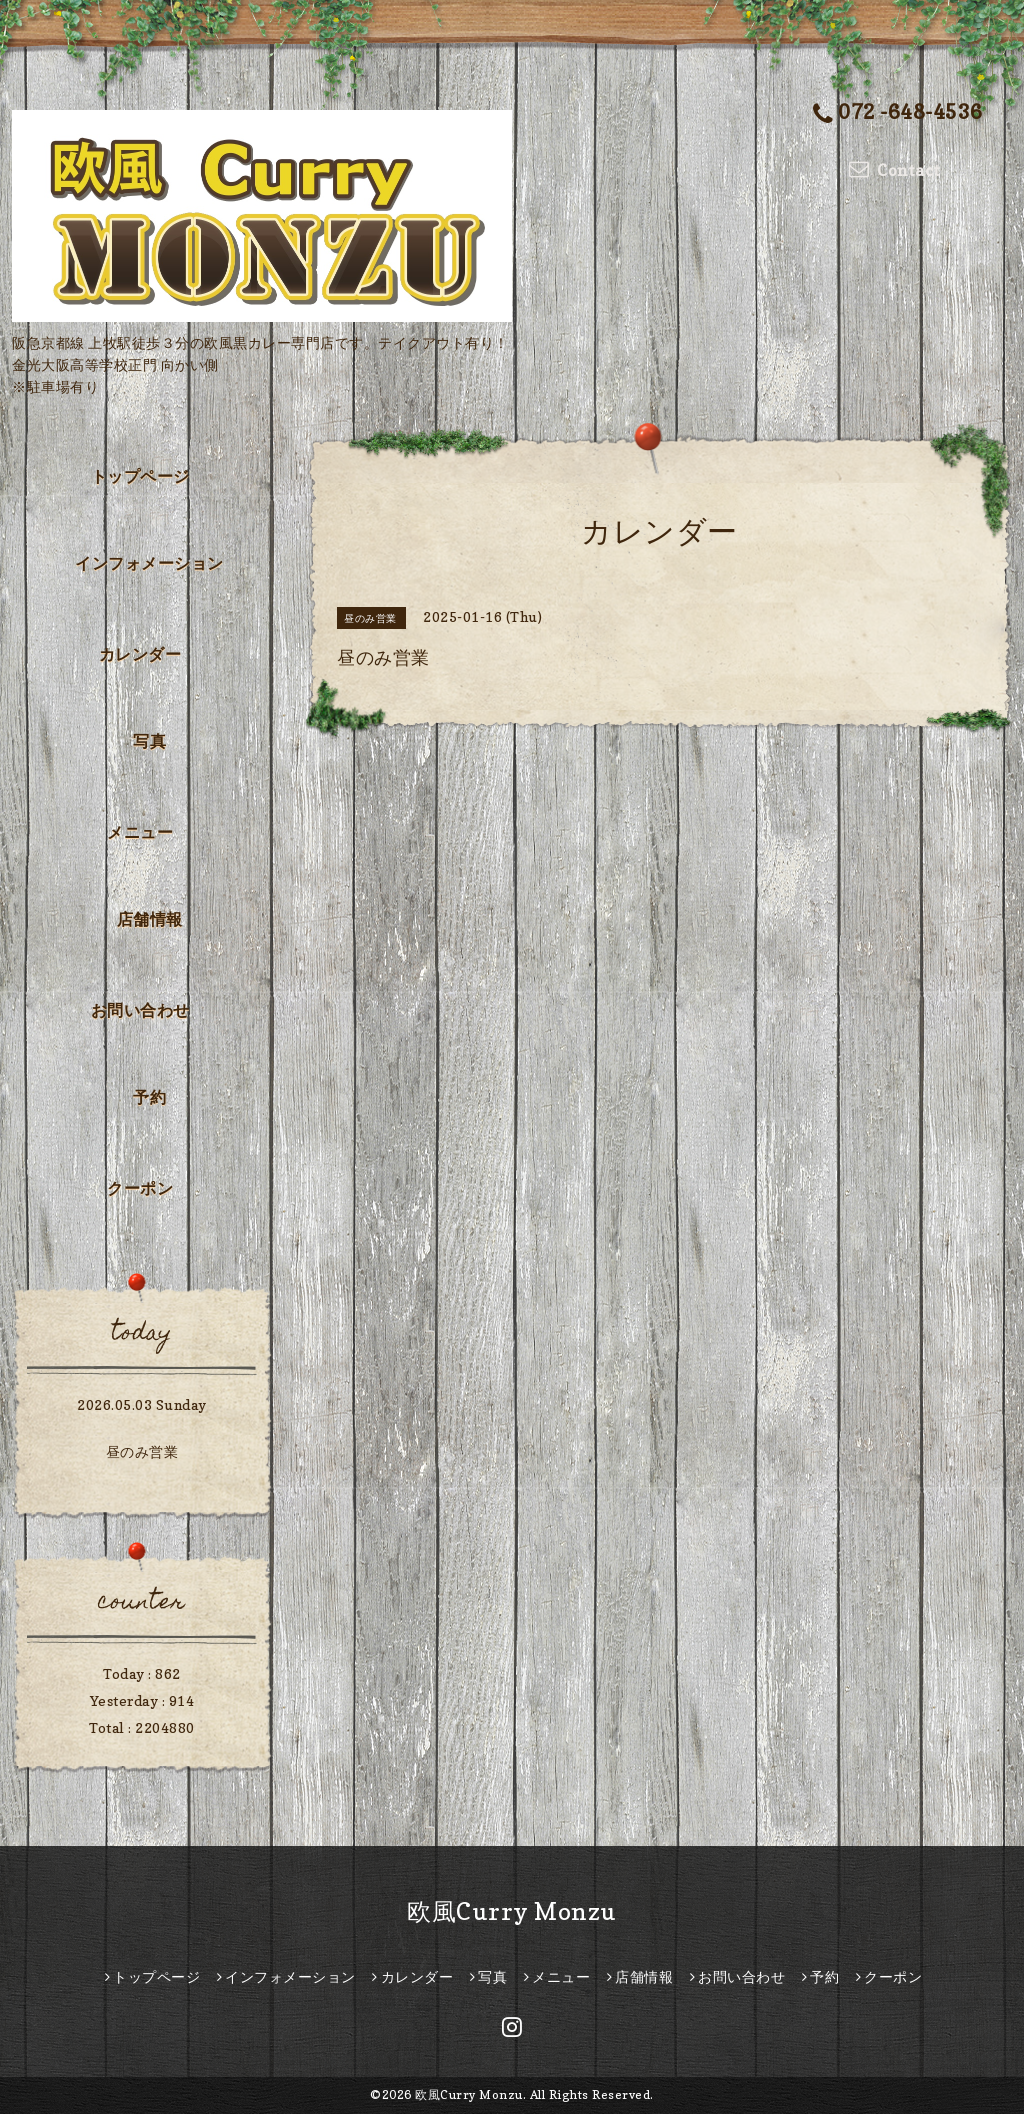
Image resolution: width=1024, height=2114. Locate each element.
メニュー (140, 832)
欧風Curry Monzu (512, 1911)
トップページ (140, 476)
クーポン (140, 1188)
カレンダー (140, 654)
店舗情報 (150, 919)
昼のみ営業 (142, 1451)
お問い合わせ (140, 1010)
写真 (149, 741)
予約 (149, 1097)
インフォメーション (149, 563)
